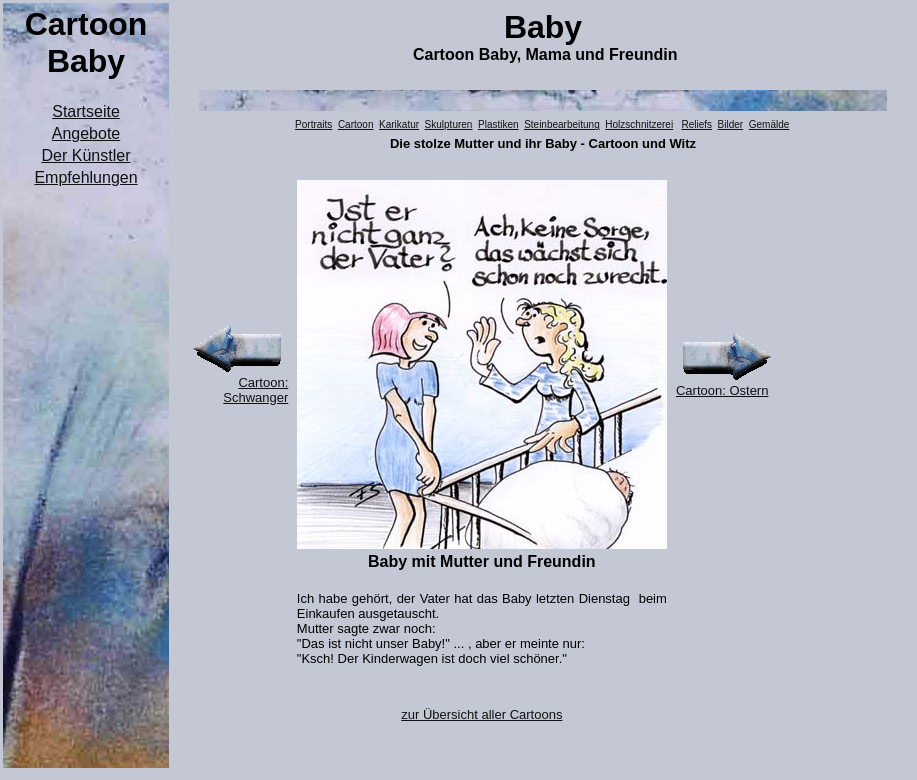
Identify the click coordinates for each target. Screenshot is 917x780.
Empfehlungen (85, 177)
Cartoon (356, 124)
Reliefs (696, 124)
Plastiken (498, 124)
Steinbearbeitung (562, 124)
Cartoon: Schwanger (255, 390)
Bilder (731, 124)
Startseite (86, 111)
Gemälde (769, 124)
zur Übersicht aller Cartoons (481, 714)
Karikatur (399, 124)
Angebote (86, 133)
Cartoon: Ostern (722, 390)
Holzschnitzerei (639, 124)
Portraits (313, 124)
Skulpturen (449, 124)
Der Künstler (86, 155)
